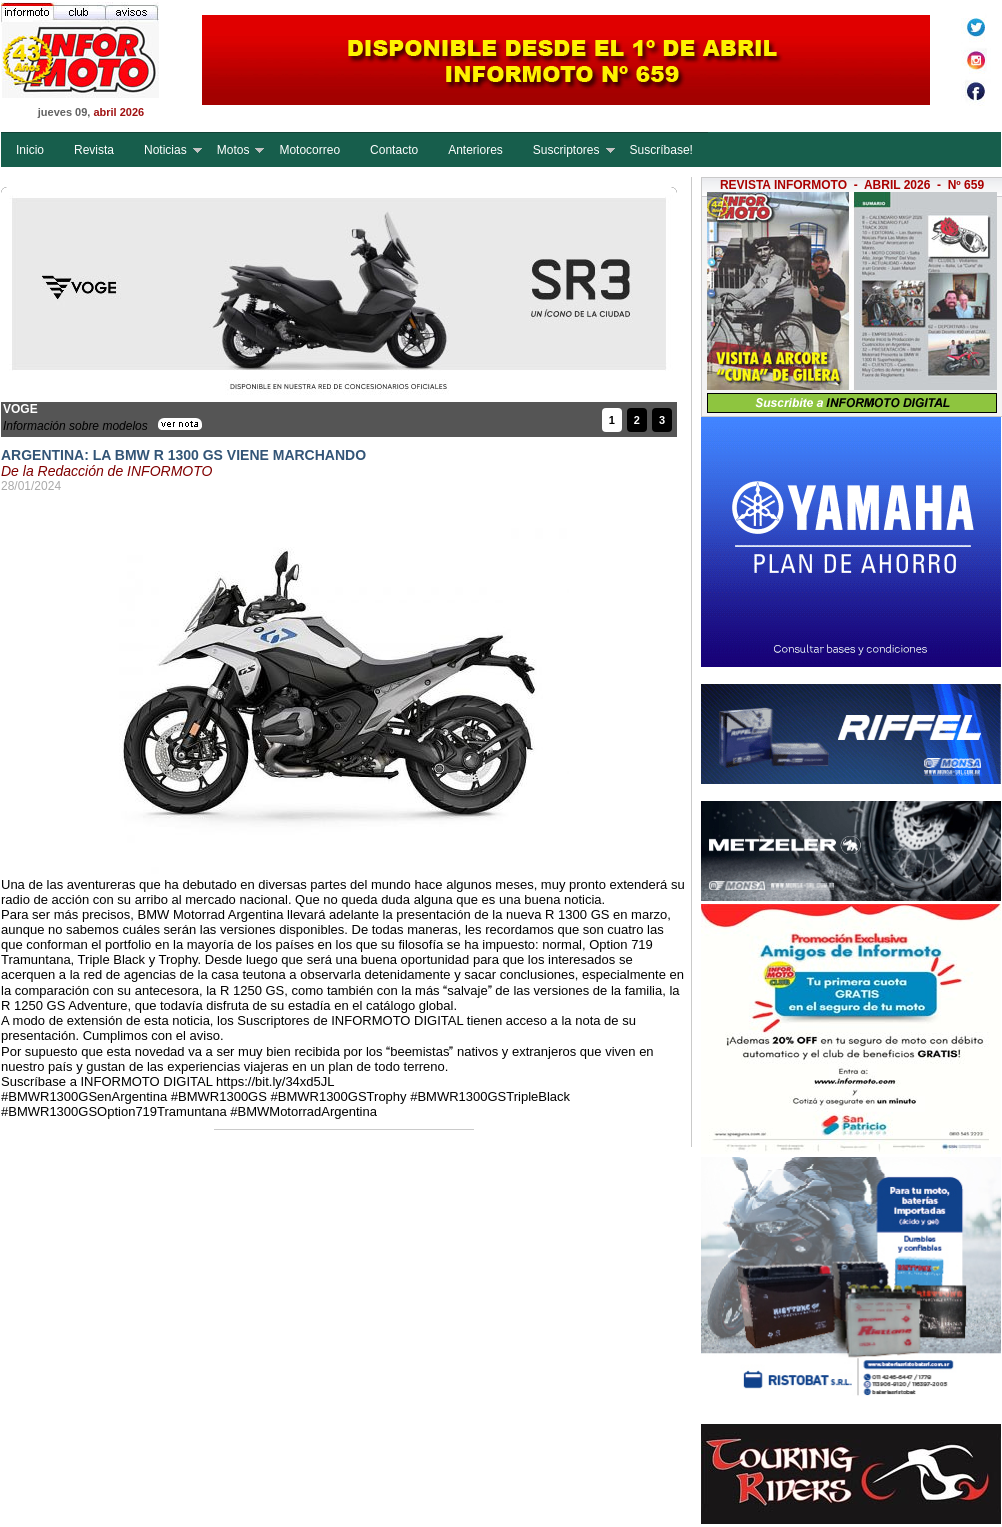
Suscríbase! (661, 150)
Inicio (30, 150)
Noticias (165, 150)
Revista (94, 150)
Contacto (394, 150)
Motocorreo (309, 150)
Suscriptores (566, 150)
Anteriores (475, 150)
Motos (233, 150)
